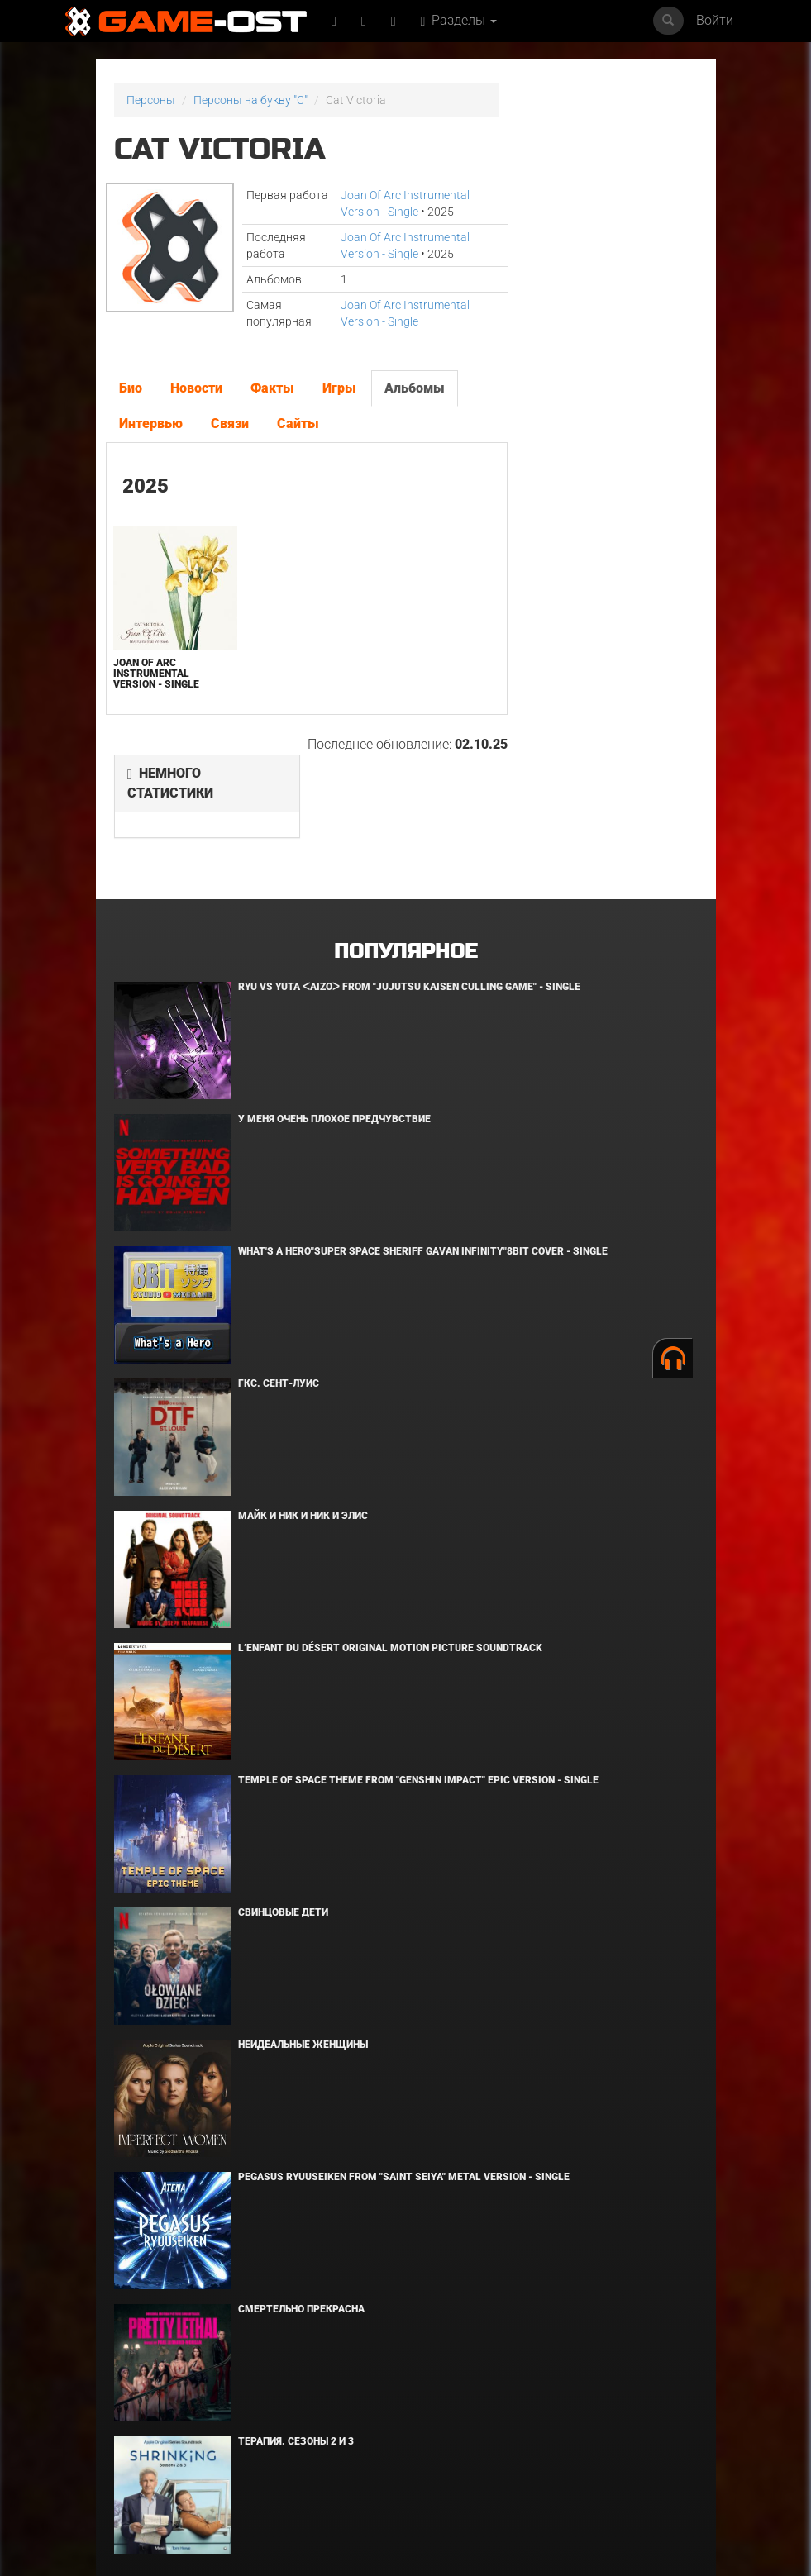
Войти (714, 20)
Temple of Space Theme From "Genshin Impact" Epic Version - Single (418, 1660)
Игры (339, 388)
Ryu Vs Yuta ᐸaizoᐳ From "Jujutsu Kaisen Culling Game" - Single (409, 867)
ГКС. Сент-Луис (278, 1263)
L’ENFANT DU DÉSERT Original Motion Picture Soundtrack (390, 1528)
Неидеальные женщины (303, 1925)
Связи (230, 423)
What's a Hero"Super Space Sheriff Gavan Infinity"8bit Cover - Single (423, 1131)
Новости (196, 388)
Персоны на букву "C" (250, 100)
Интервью (151, 423)
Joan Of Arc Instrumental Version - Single (156, 673)
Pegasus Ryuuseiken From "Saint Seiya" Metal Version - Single (404, 2057)
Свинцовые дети (283, 1792)
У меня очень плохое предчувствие (334, 999)
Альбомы (414, 388)
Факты (272, 388)
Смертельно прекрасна (301, 2189)
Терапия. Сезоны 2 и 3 (296, 2321)
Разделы (459, 20)
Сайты (298, 423)
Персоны (150, 100)
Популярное (405, 832)
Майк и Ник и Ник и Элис (303, 1396)
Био (130, 388)
